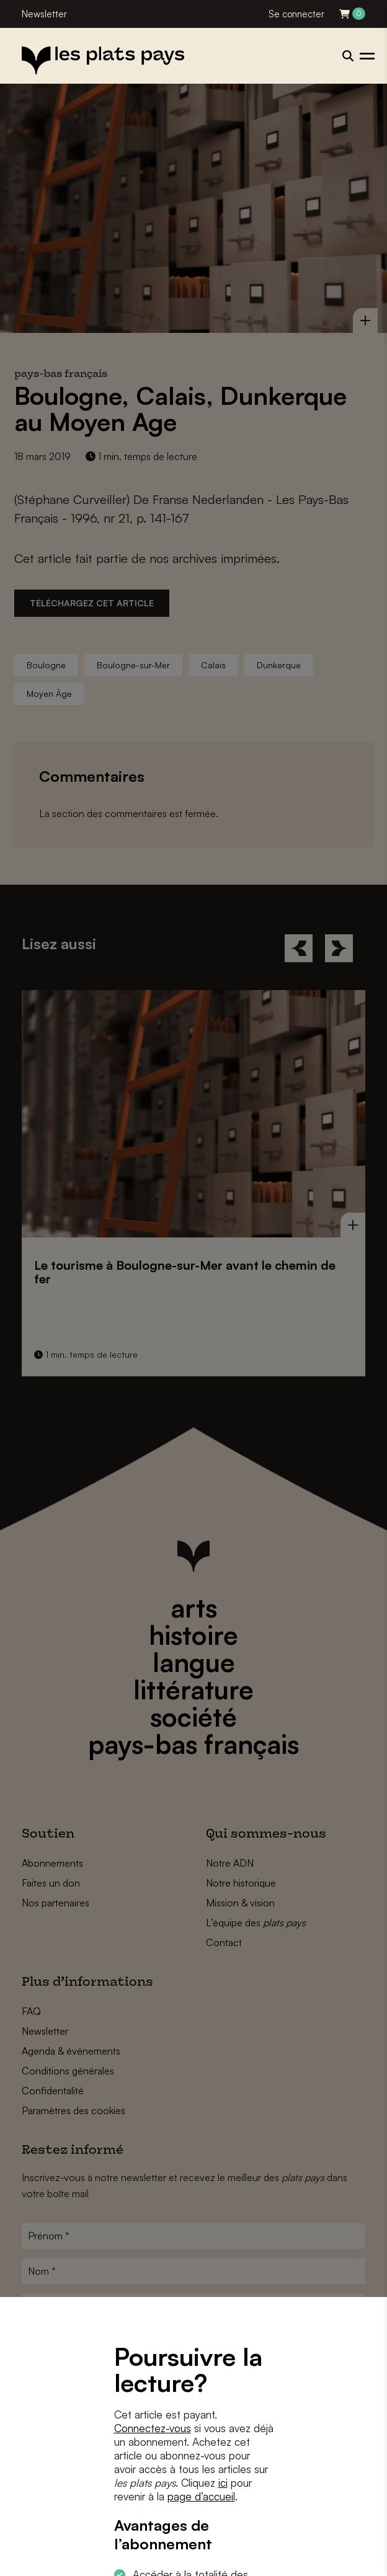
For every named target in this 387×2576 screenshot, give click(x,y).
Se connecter (296, 14)
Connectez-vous (152, 2428)
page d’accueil (201, 2496)
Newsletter (44, 14)
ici (223, 2482)
